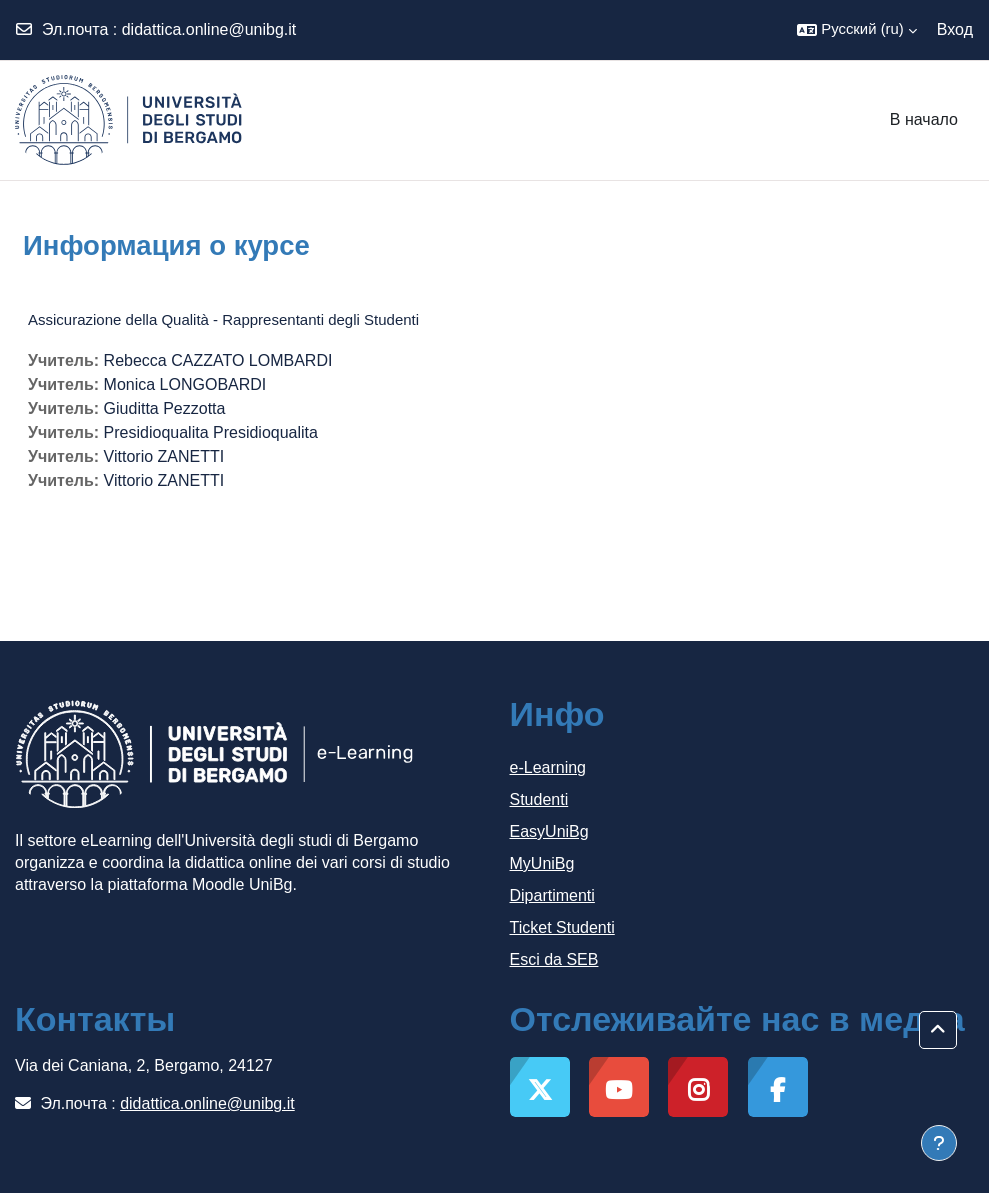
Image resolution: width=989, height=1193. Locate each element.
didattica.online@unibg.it (209, 29)
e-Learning (548, 767)
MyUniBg (542, 863)
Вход (955, 29)
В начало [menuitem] (924, 119)
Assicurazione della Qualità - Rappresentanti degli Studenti (223, 319)
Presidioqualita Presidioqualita (211, 432)
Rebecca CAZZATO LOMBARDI (218, 360)
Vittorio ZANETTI (164, 456)
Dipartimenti (552, 895)
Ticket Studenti (562, 927)
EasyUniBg (549, 831)
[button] (857, 30)
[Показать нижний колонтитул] (939, 1143)
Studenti (539, 799)
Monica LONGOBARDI (185, 384)
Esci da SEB (554, 959)
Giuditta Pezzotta (165, 408)
